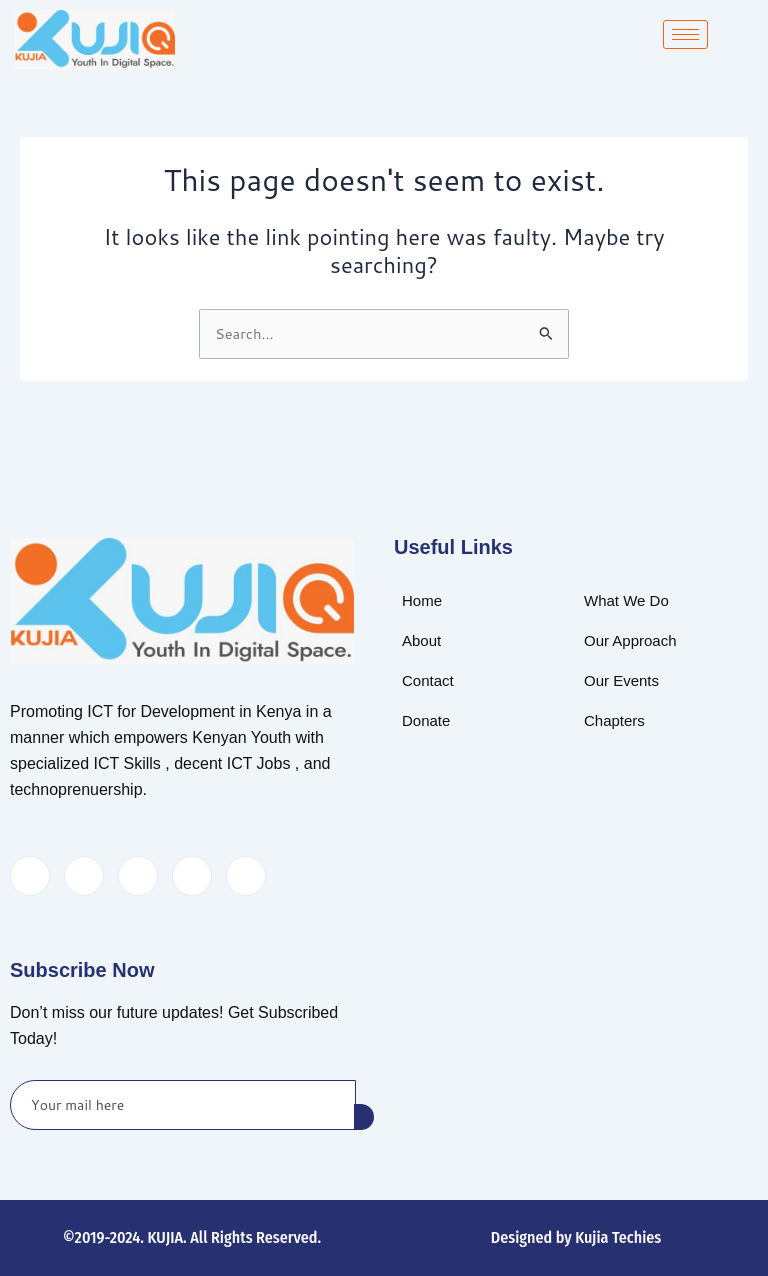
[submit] (364, 1117)
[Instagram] (246, 876)
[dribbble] (192, 876)
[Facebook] (30, 876)
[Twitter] (84, 876)
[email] (183, 1105)
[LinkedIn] (138, 876)
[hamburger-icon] (685, 34)
